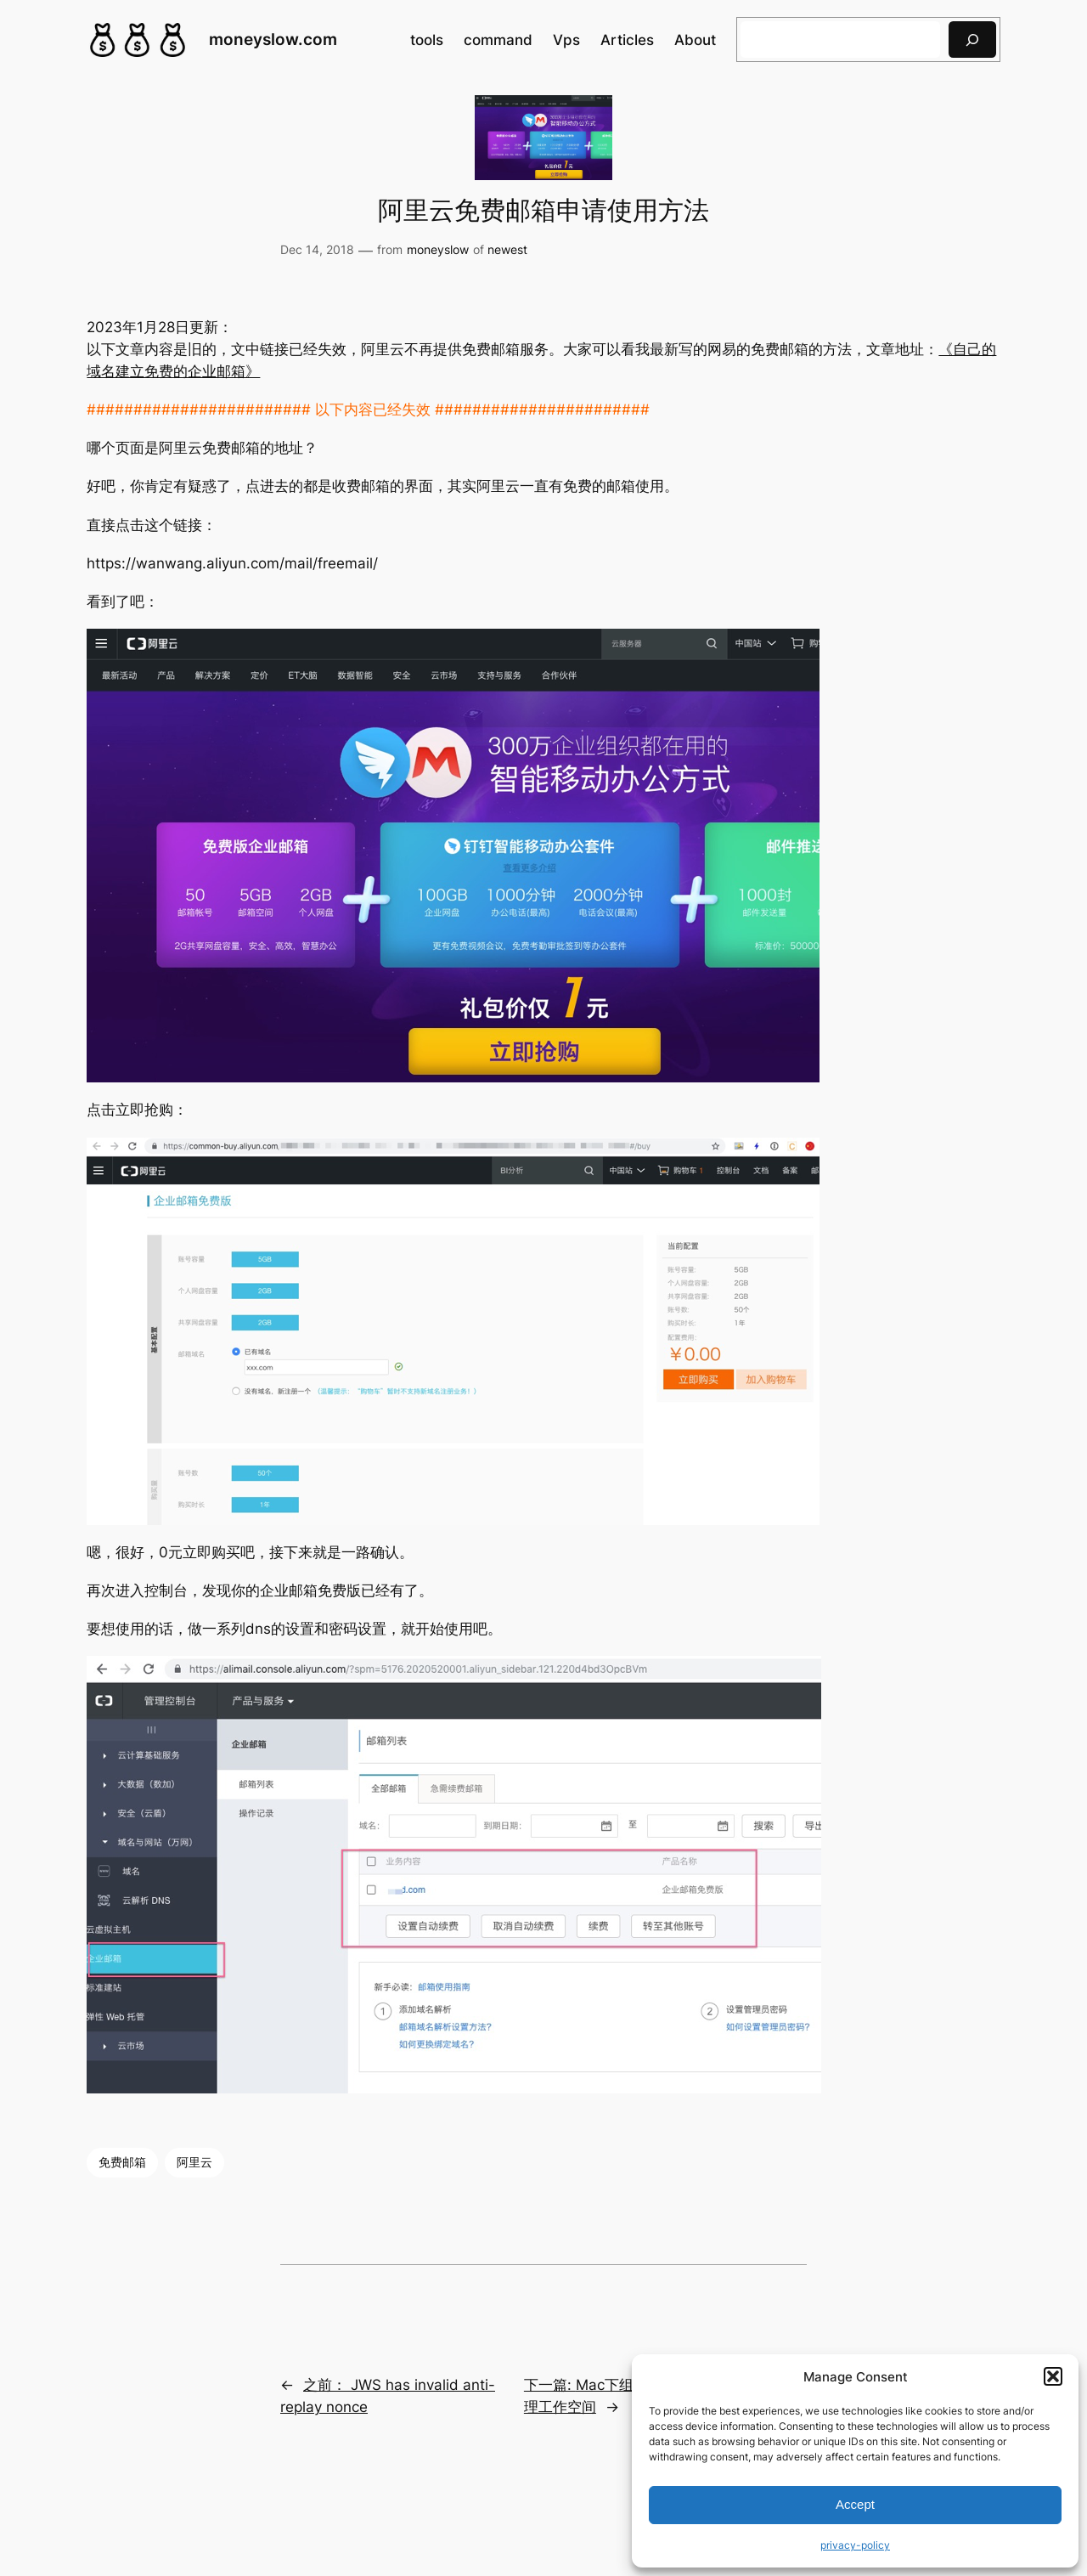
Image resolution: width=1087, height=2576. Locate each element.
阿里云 (194, 2162)
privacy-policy (855, 2545)
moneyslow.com (273, 39)
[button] (1053, 2376)
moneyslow (438, 249)
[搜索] (972, 39)
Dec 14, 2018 (317, 249)
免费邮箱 (122, 2162)
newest (507, 249)
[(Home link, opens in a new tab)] (138, 40)
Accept (855, 2504)
